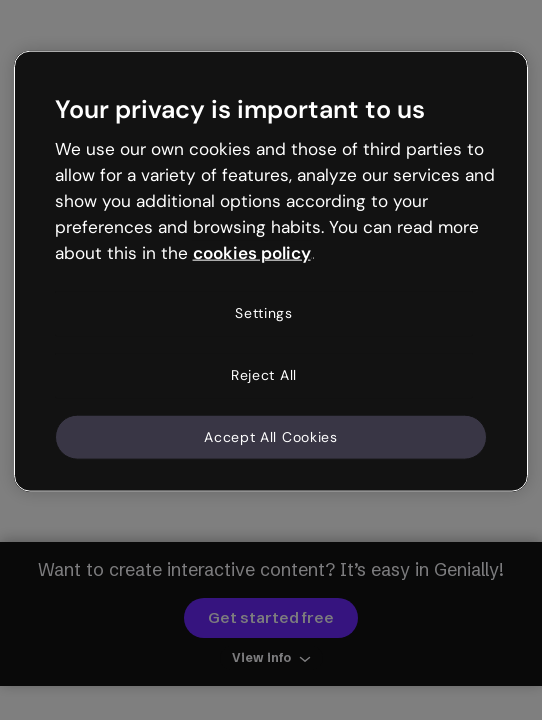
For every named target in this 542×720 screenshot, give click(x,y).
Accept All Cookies (271, 436)
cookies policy (252, 252)
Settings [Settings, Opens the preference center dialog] (264, 313)
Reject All (264, 375)
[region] (271, 271)
